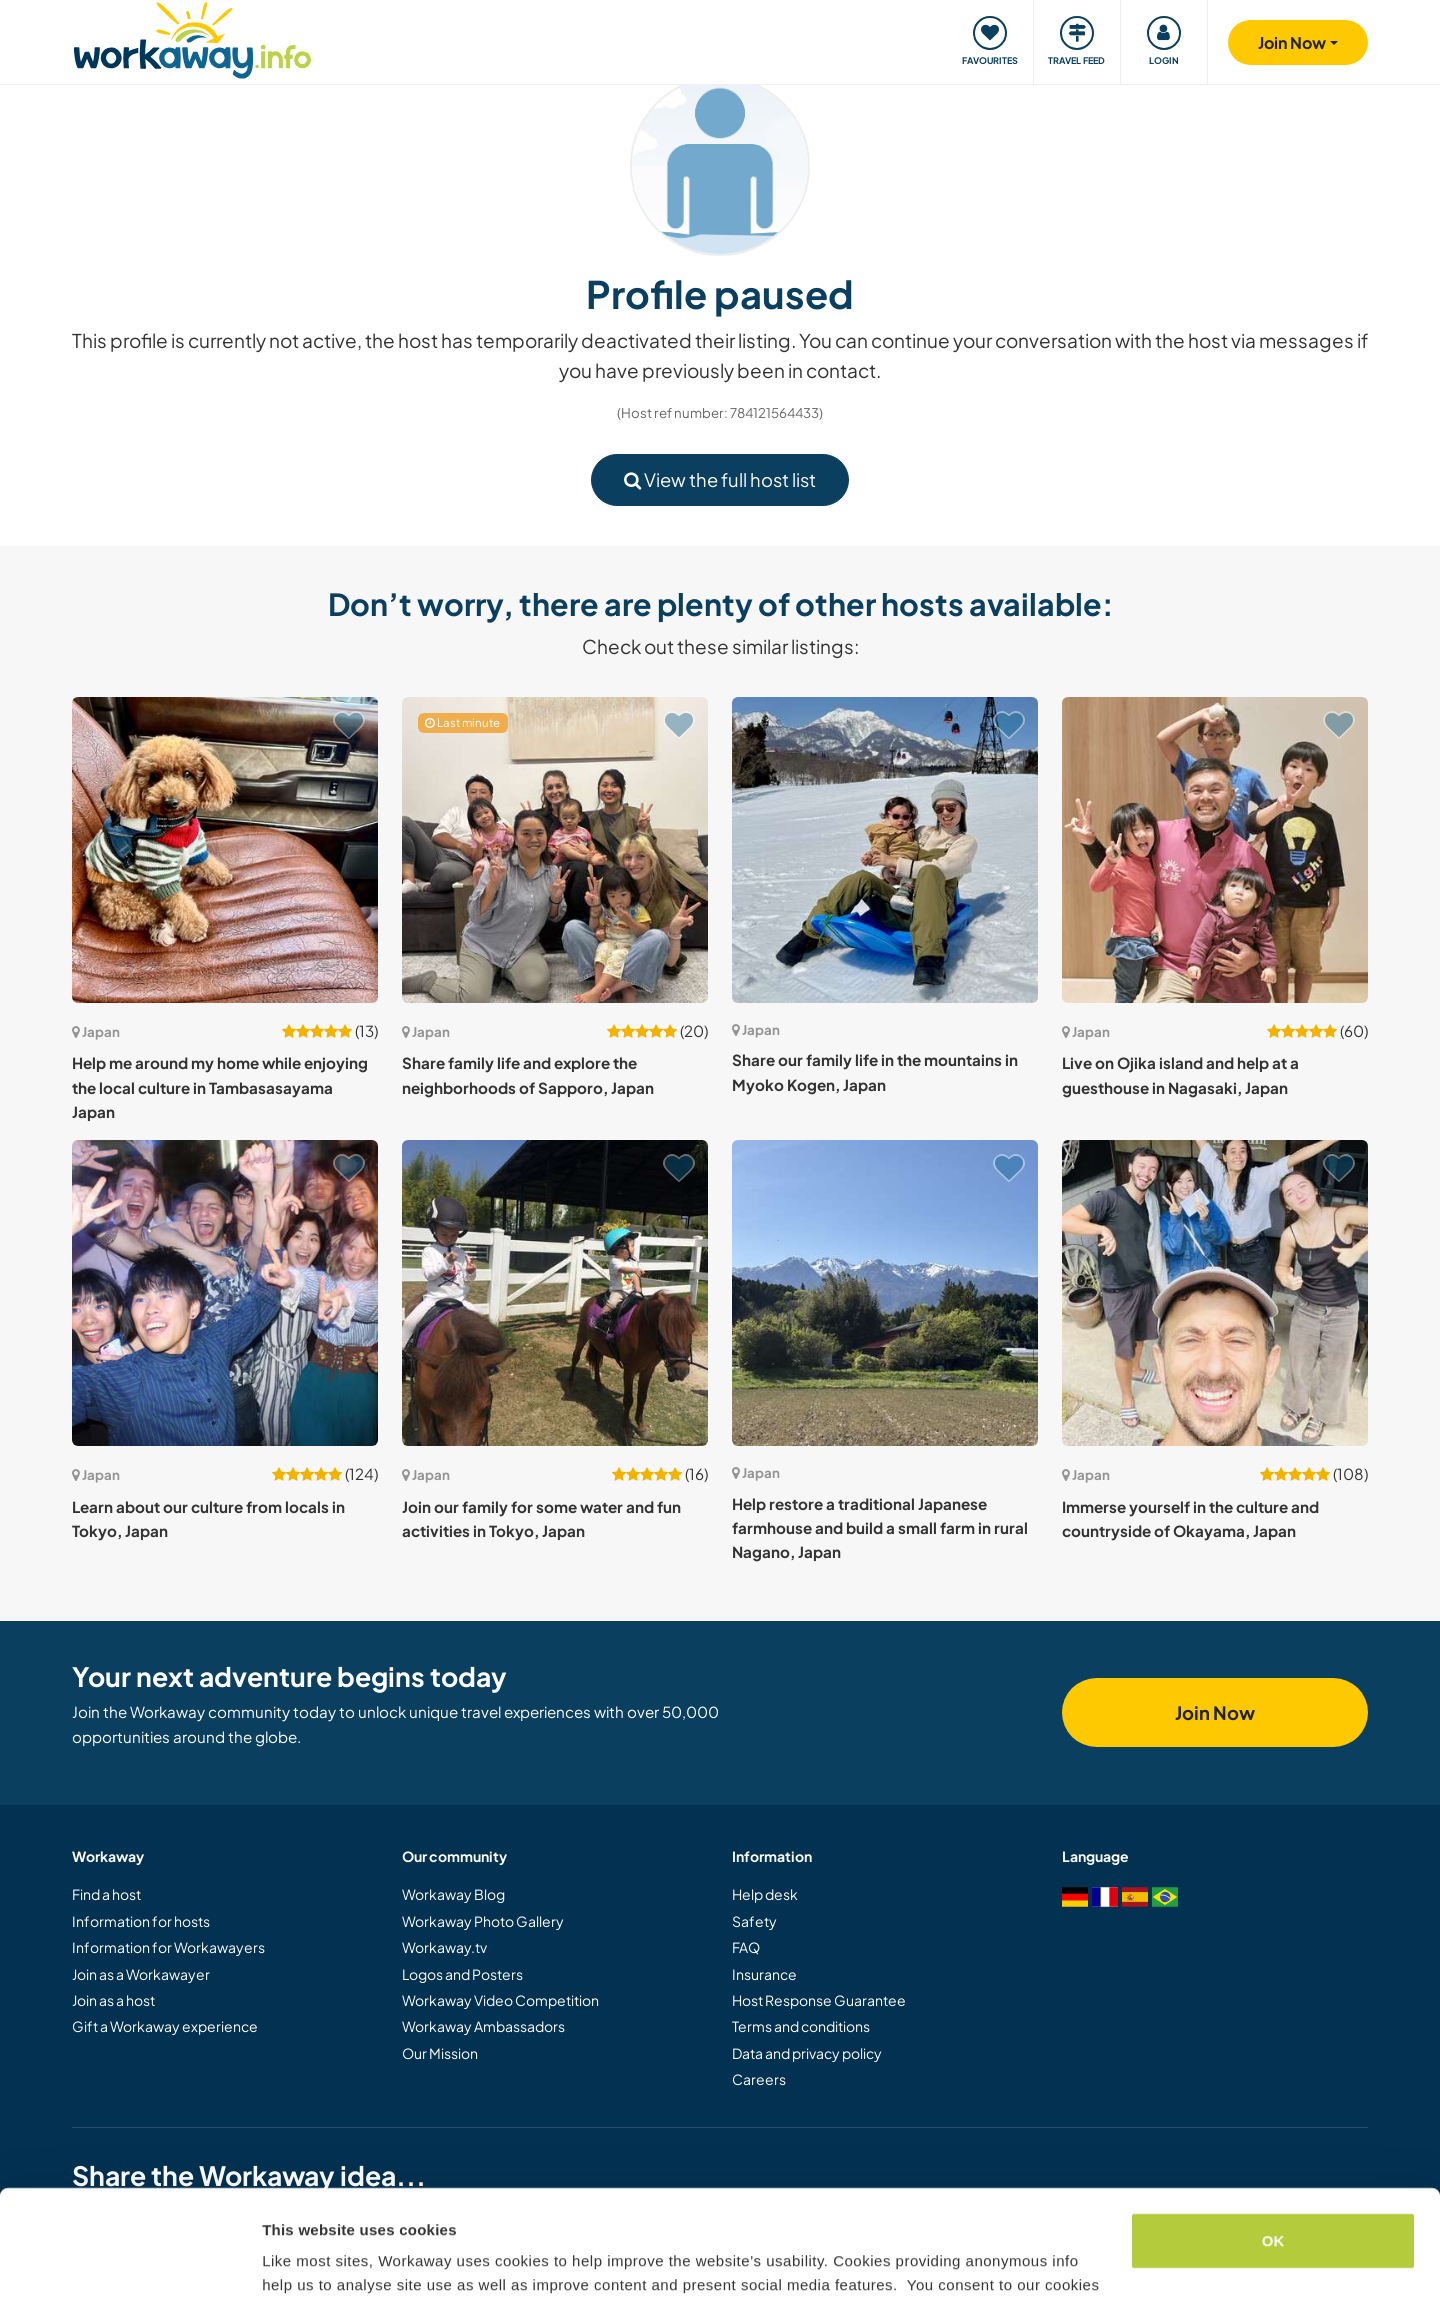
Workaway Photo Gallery (483, 1921)
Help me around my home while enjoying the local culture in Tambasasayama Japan (220, 1087)
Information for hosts (141, 1921)
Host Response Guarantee (819, 2000)
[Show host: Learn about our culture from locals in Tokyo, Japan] (225, 1293)
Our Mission (440, 2053)
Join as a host (113, 2000)
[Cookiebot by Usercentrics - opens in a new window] (129, 2262)
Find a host (106, 1894)
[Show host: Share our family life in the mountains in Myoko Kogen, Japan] (885, 850)
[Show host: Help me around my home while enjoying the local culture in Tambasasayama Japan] (225, 850)
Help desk (765, 1894)
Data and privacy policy (807, 2053)
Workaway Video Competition (500, 2000)
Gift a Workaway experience (165, 2026)
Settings (292, 2261)
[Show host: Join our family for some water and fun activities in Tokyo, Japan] (555, 1293)
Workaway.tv (444, 1947)
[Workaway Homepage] (192, 37)
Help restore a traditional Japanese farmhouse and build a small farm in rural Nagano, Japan (880, 1528)
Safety (754, 1921)
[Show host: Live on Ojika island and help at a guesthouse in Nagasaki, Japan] (1215, 850)
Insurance (764, 1974)
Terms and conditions (801, 2026)
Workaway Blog (453, 1894)
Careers (759, 2079)
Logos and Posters (462, 1974)
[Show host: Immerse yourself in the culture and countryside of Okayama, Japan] (1215, 1293)
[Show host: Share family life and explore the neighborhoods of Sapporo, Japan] (555, 850)
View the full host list (720, 479)
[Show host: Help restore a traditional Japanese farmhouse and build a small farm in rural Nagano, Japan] (885, 1293)
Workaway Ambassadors (483, 2026)
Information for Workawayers (168, 1947)
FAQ (746, 1947)
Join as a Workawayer (141, 1974)
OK (1273, 2138)
